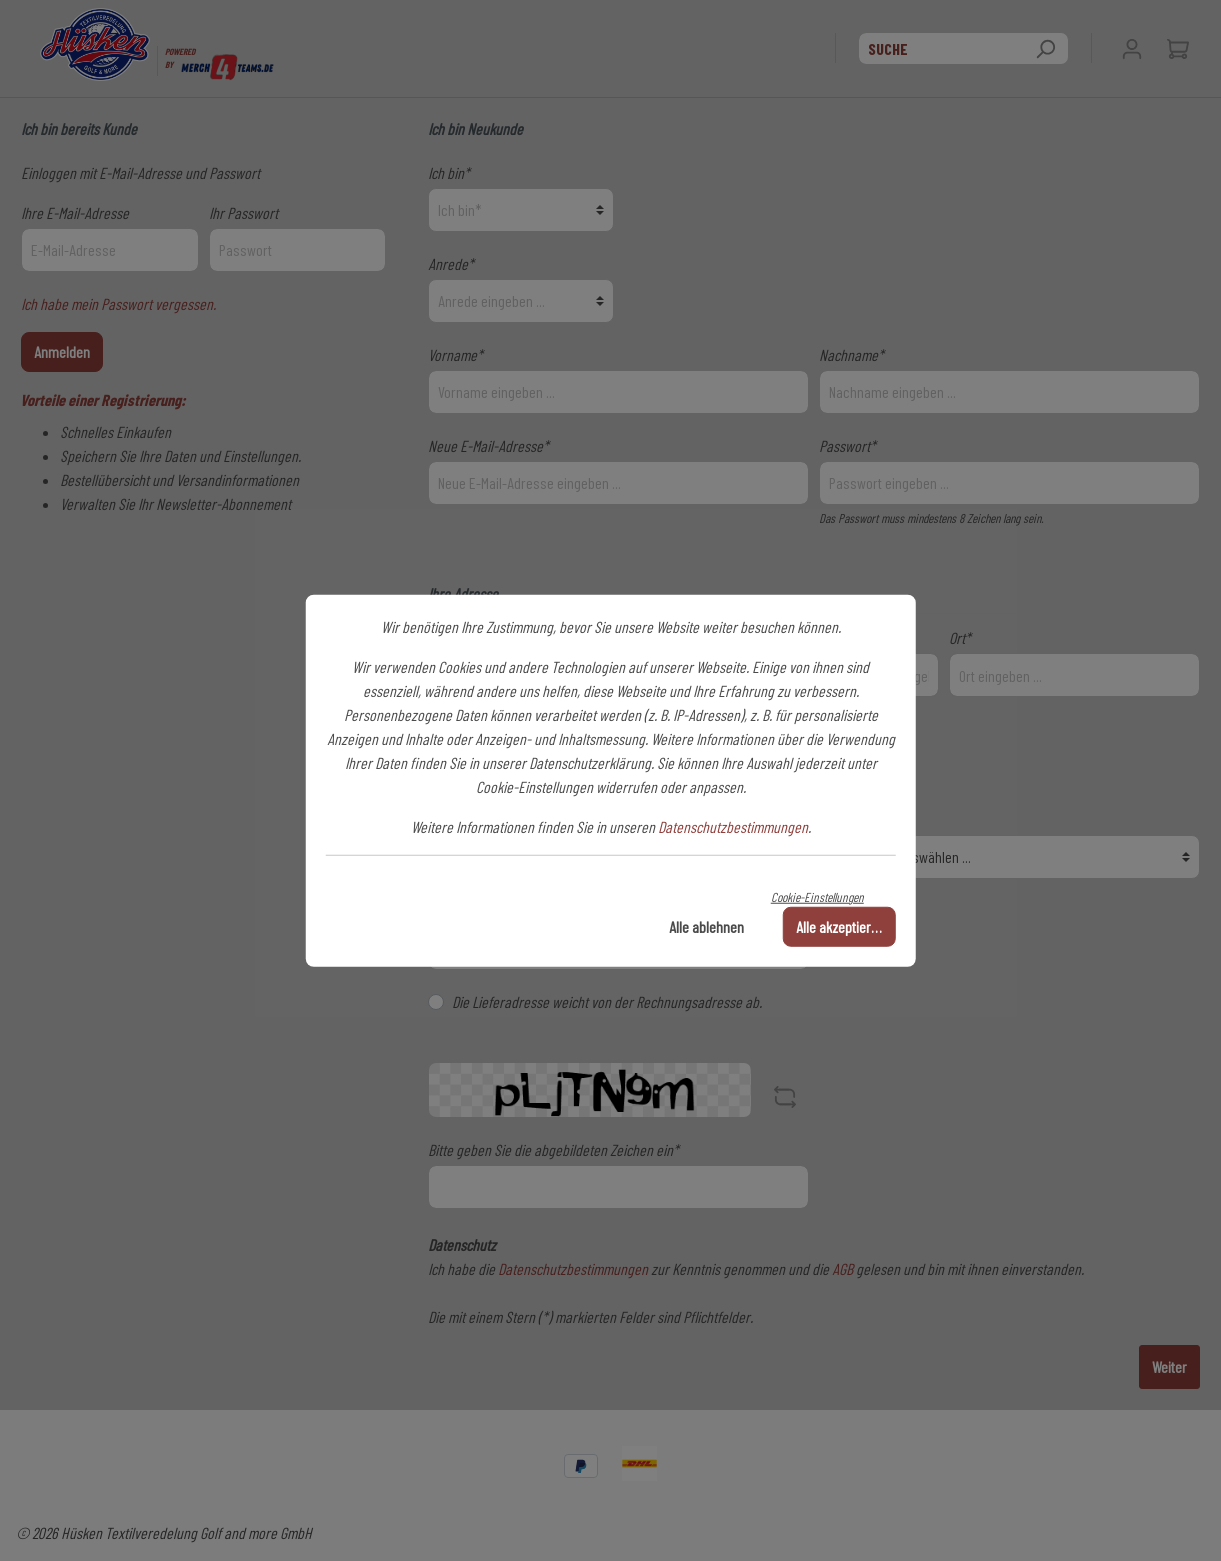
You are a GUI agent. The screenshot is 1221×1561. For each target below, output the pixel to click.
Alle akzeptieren (840, 926)
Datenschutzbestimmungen (733, 825)
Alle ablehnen (706, 926)
